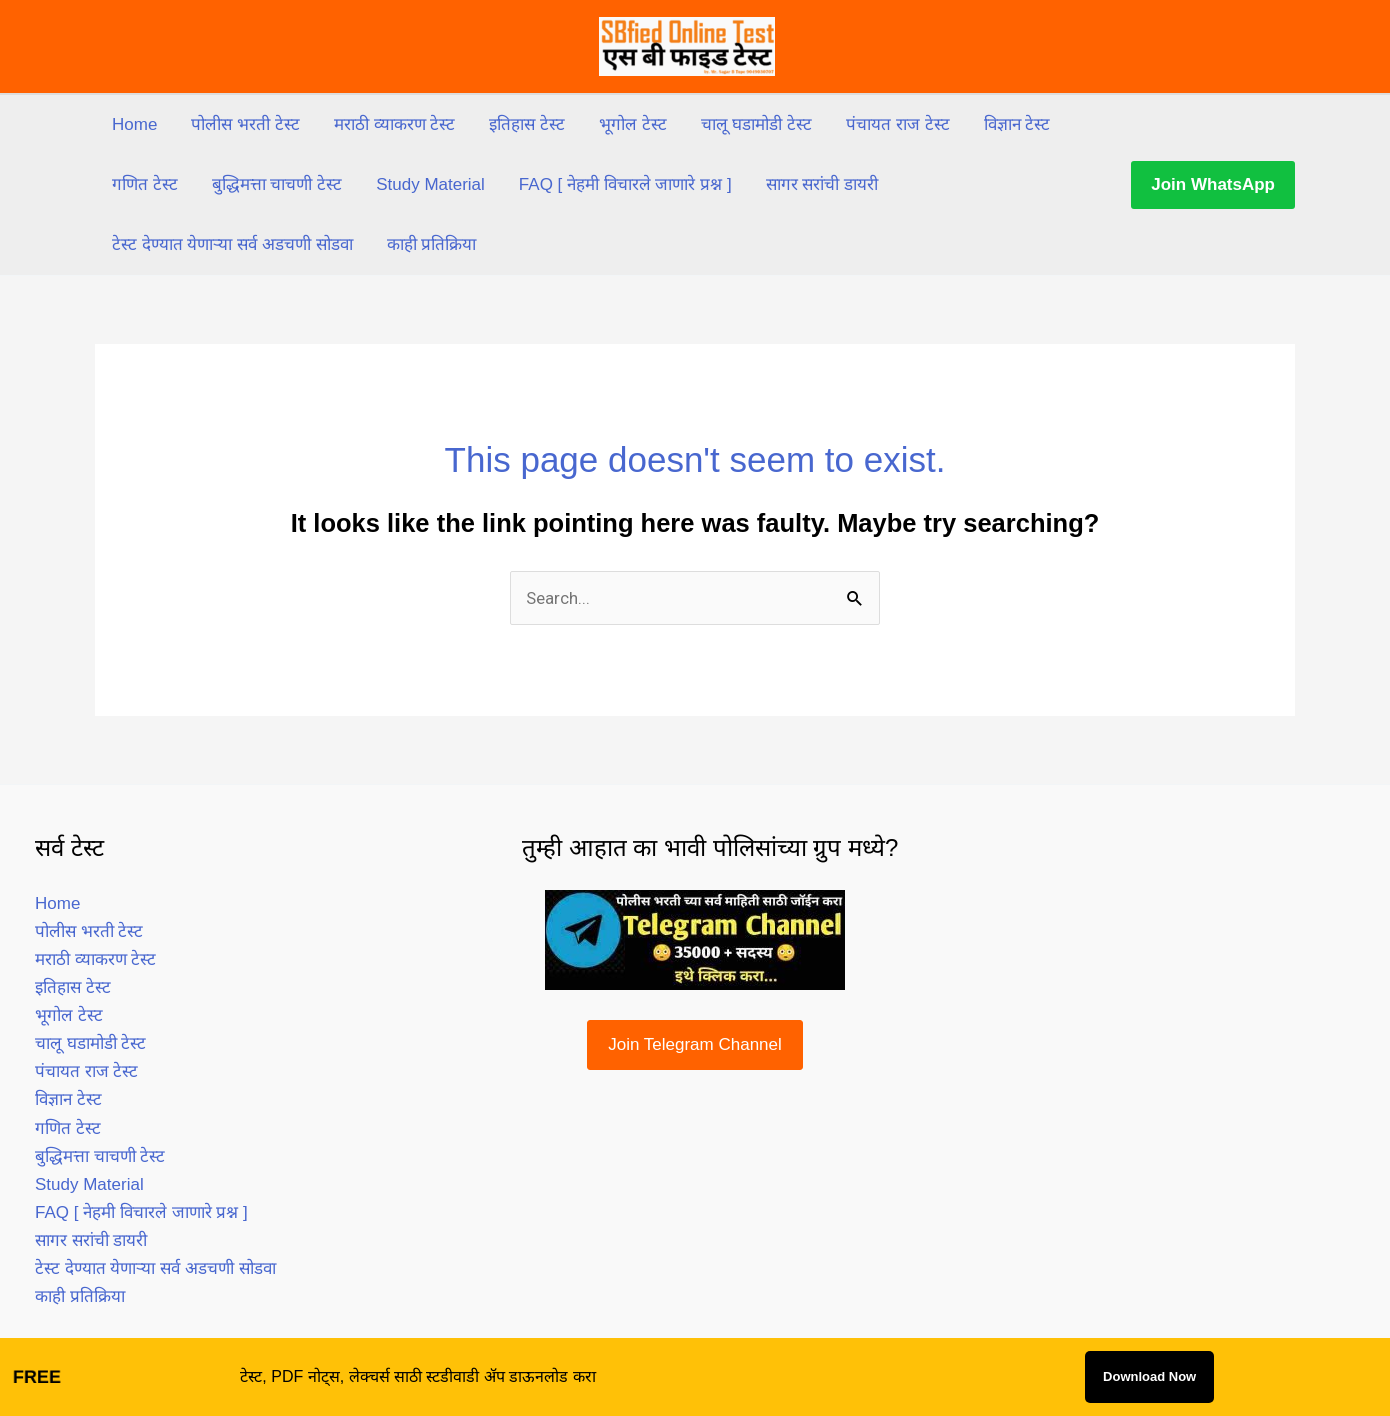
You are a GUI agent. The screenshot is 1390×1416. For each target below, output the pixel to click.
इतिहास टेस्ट (527, 124)
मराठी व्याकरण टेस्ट (394, 124)
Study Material (430, 184)
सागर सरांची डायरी (822, 184)
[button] (1213, 185)
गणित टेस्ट (145, 184)
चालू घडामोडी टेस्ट (756, 124)
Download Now (1149, 1376)
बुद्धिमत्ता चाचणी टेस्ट (277, 184)
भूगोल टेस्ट (633, 124)
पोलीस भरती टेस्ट (245, 124)
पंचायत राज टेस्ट (897, 124)
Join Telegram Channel (695, 1044)
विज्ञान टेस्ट (1017, 124)
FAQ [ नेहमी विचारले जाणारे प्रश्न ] (625, 184)
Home (134, 124)
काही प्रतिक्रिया (432, 244)
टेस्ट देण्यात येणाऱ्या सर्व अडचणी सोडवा (232, 244)
